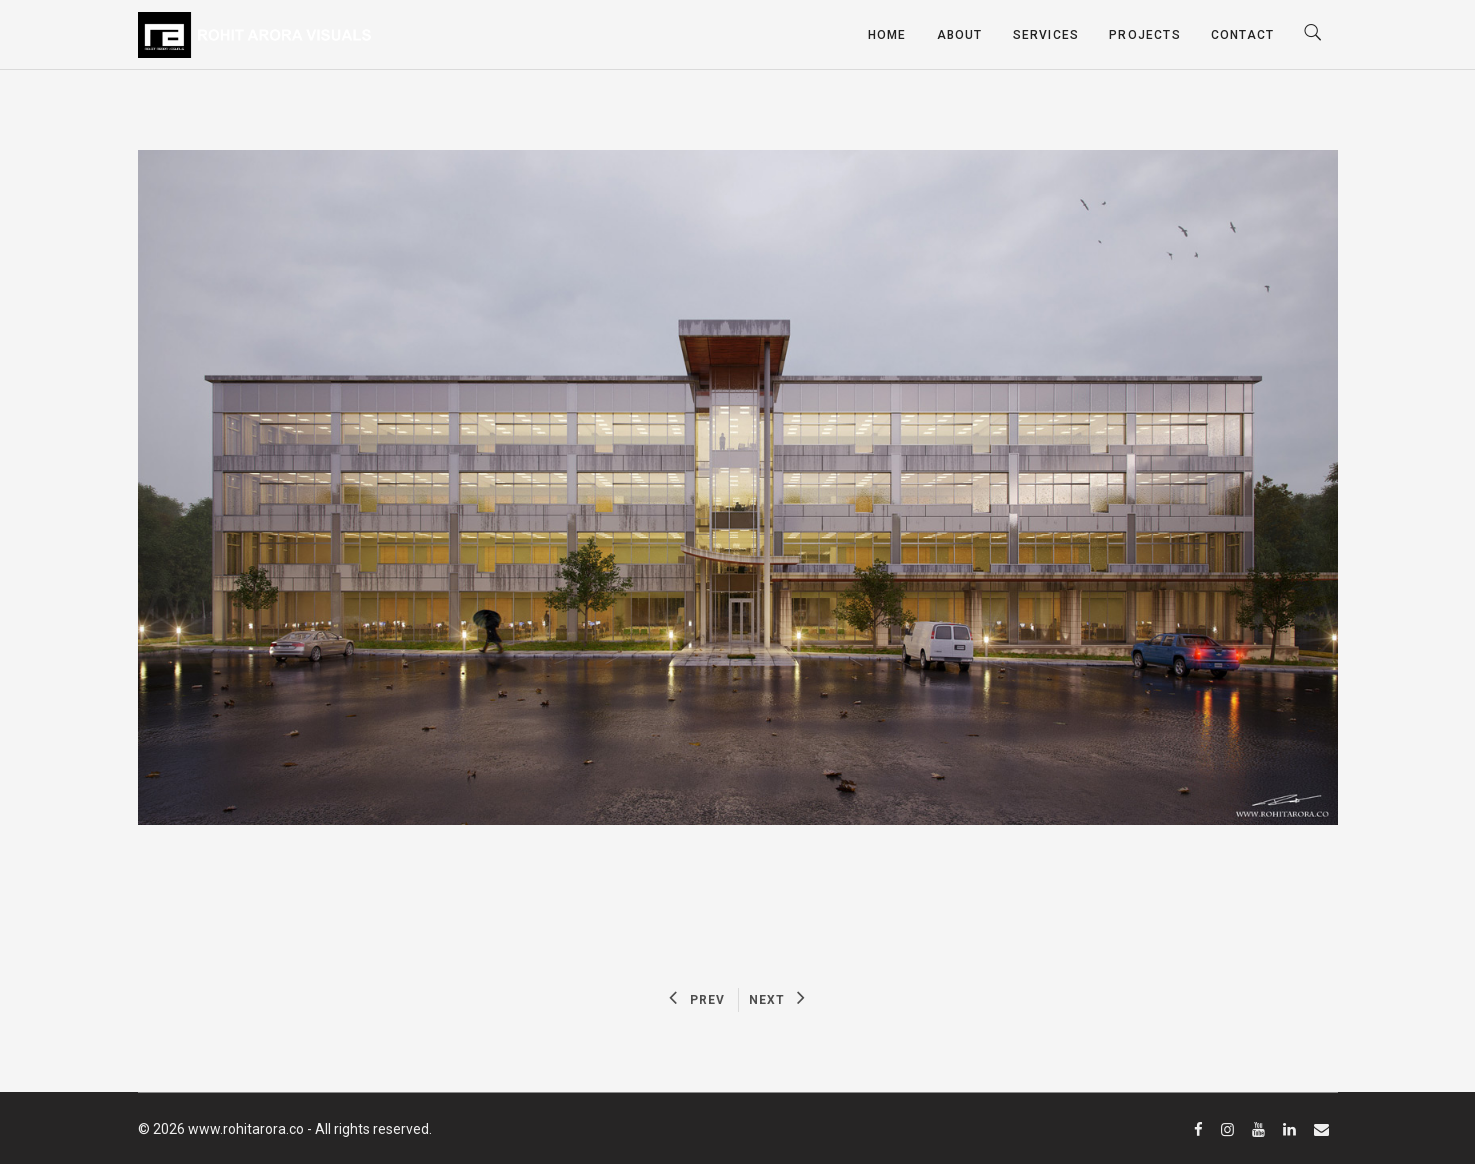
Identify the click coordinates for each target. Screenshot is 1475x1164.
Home (887, 35)
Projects (1145, 35)
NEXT (777, 1000)
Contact (1242, 35)
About (960, 35)
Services (1046, 35)
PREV (697, 1000)
